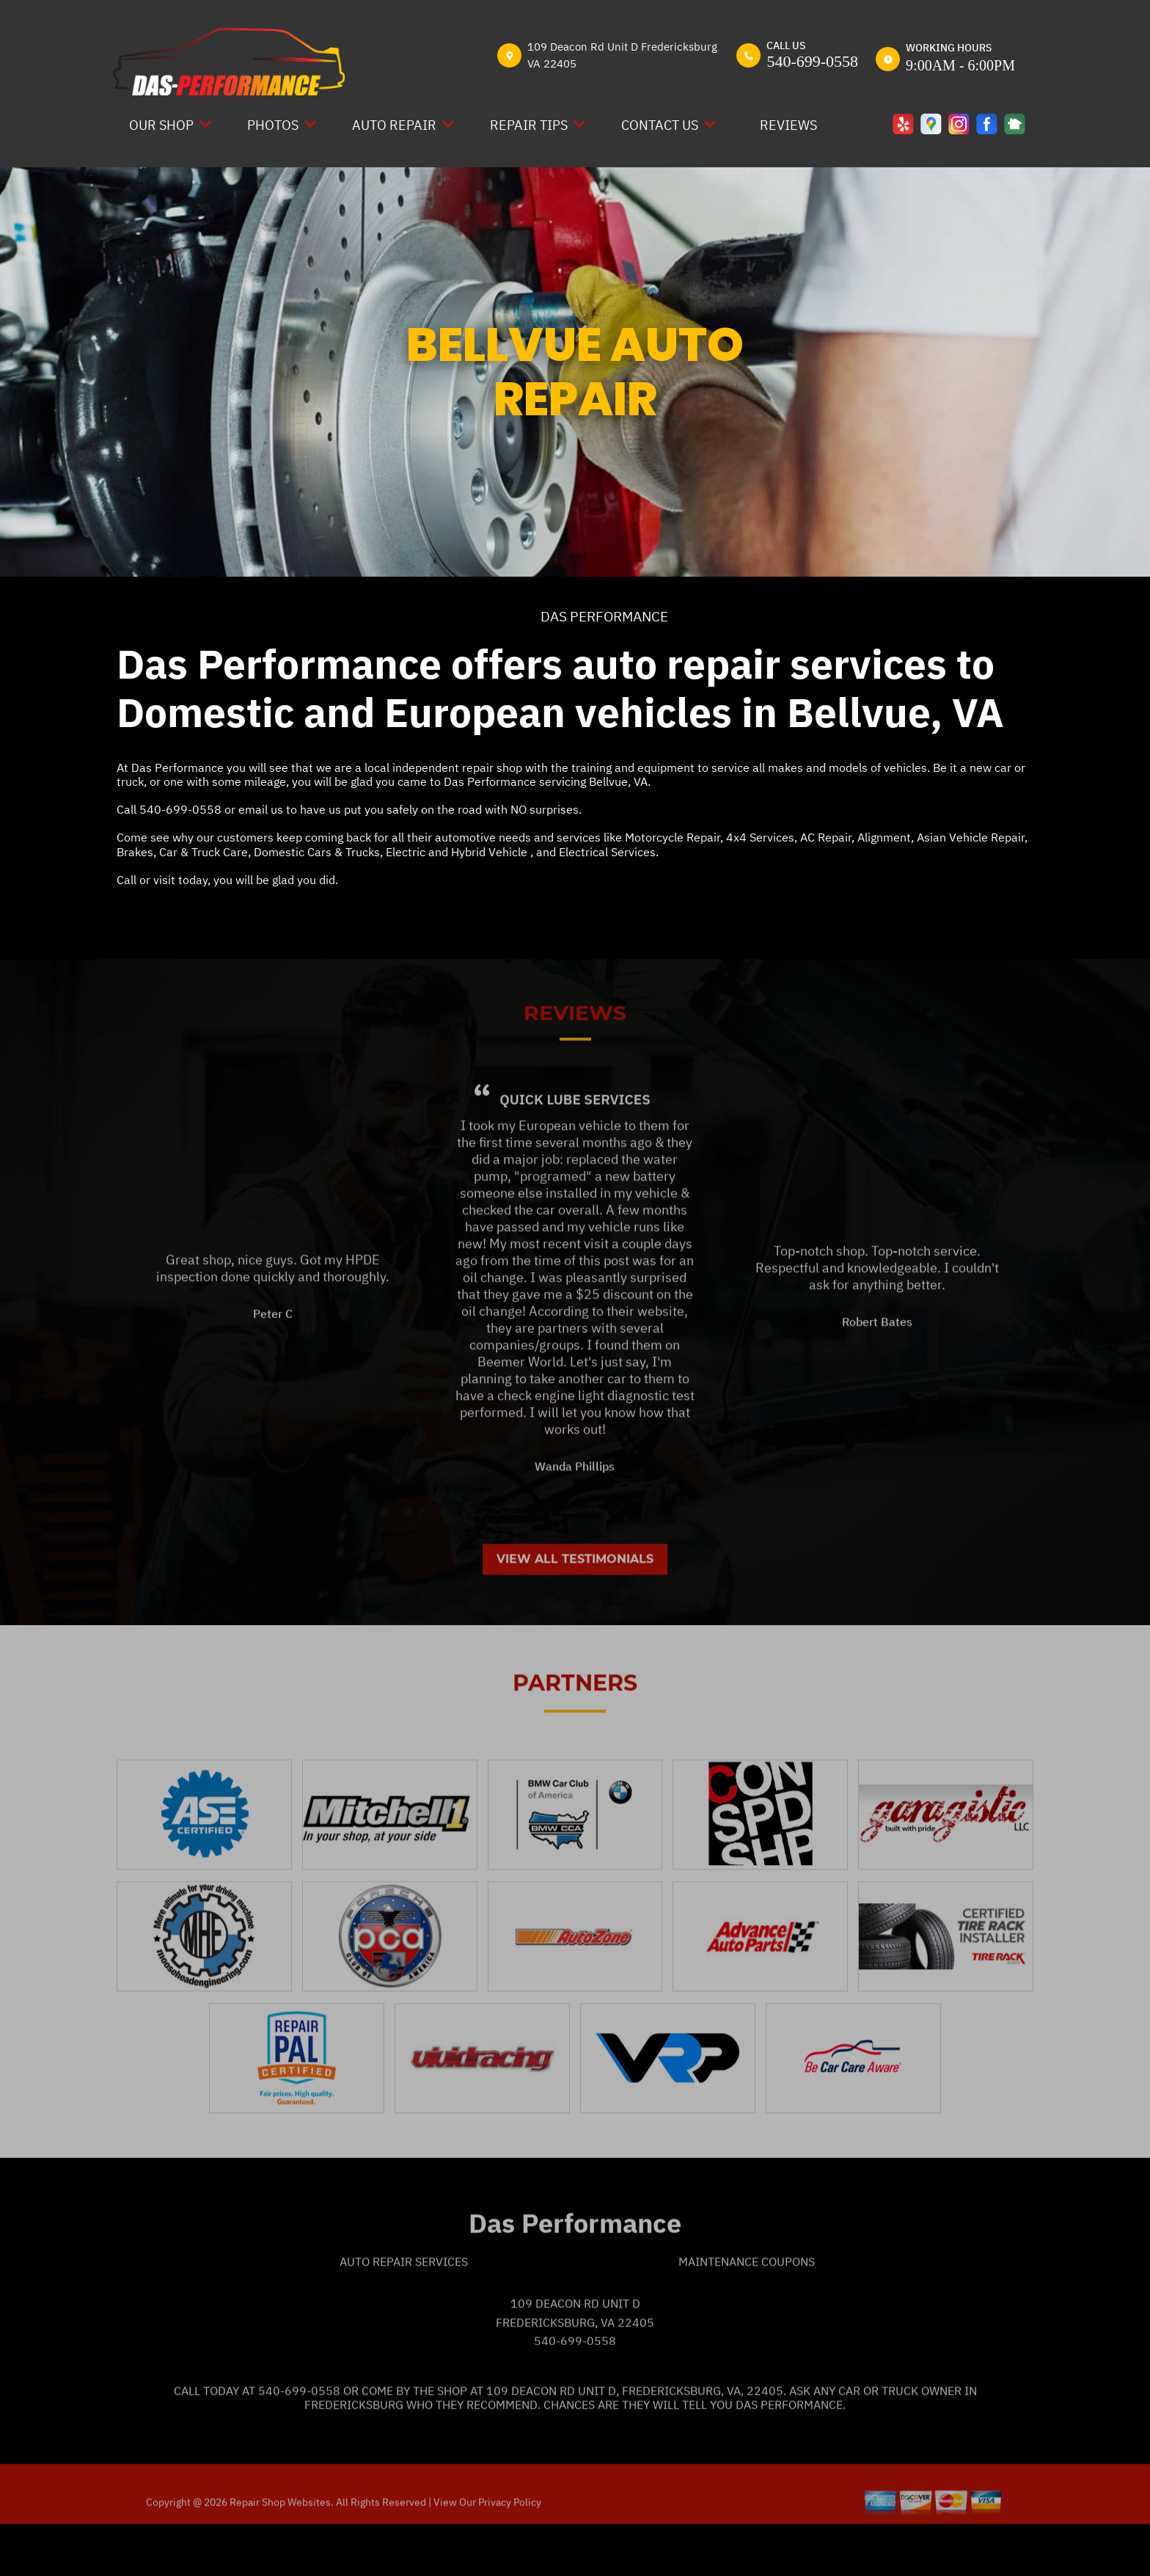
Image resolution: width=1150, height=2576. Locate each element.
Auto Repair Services (404, 2310)
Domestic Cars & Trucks (317, 851)
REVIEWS (788, 125)
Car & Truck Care (203, 851)
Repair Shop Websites (279, 2551)
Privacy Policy (509, 2551)
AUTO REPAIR (394, 125)
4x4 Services (760, 837)
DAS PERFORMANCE (604, 616)
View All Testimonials (575, 1608)
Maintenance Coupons (746, 2310)
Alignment (884, 837)
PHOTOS (273, 125)
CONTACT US (659, 125)
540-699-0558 (812, 61)
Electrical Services (607, 851)
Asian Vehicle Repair (971, 837)
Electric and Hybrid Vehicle (458, 851)
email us (260, 809)
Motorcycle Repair (672, 837)
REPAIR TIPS (529, 125)
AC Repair (825, 837)
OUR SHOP (161, 125)
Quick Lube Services (575, 1147)
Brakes (135, 851)
